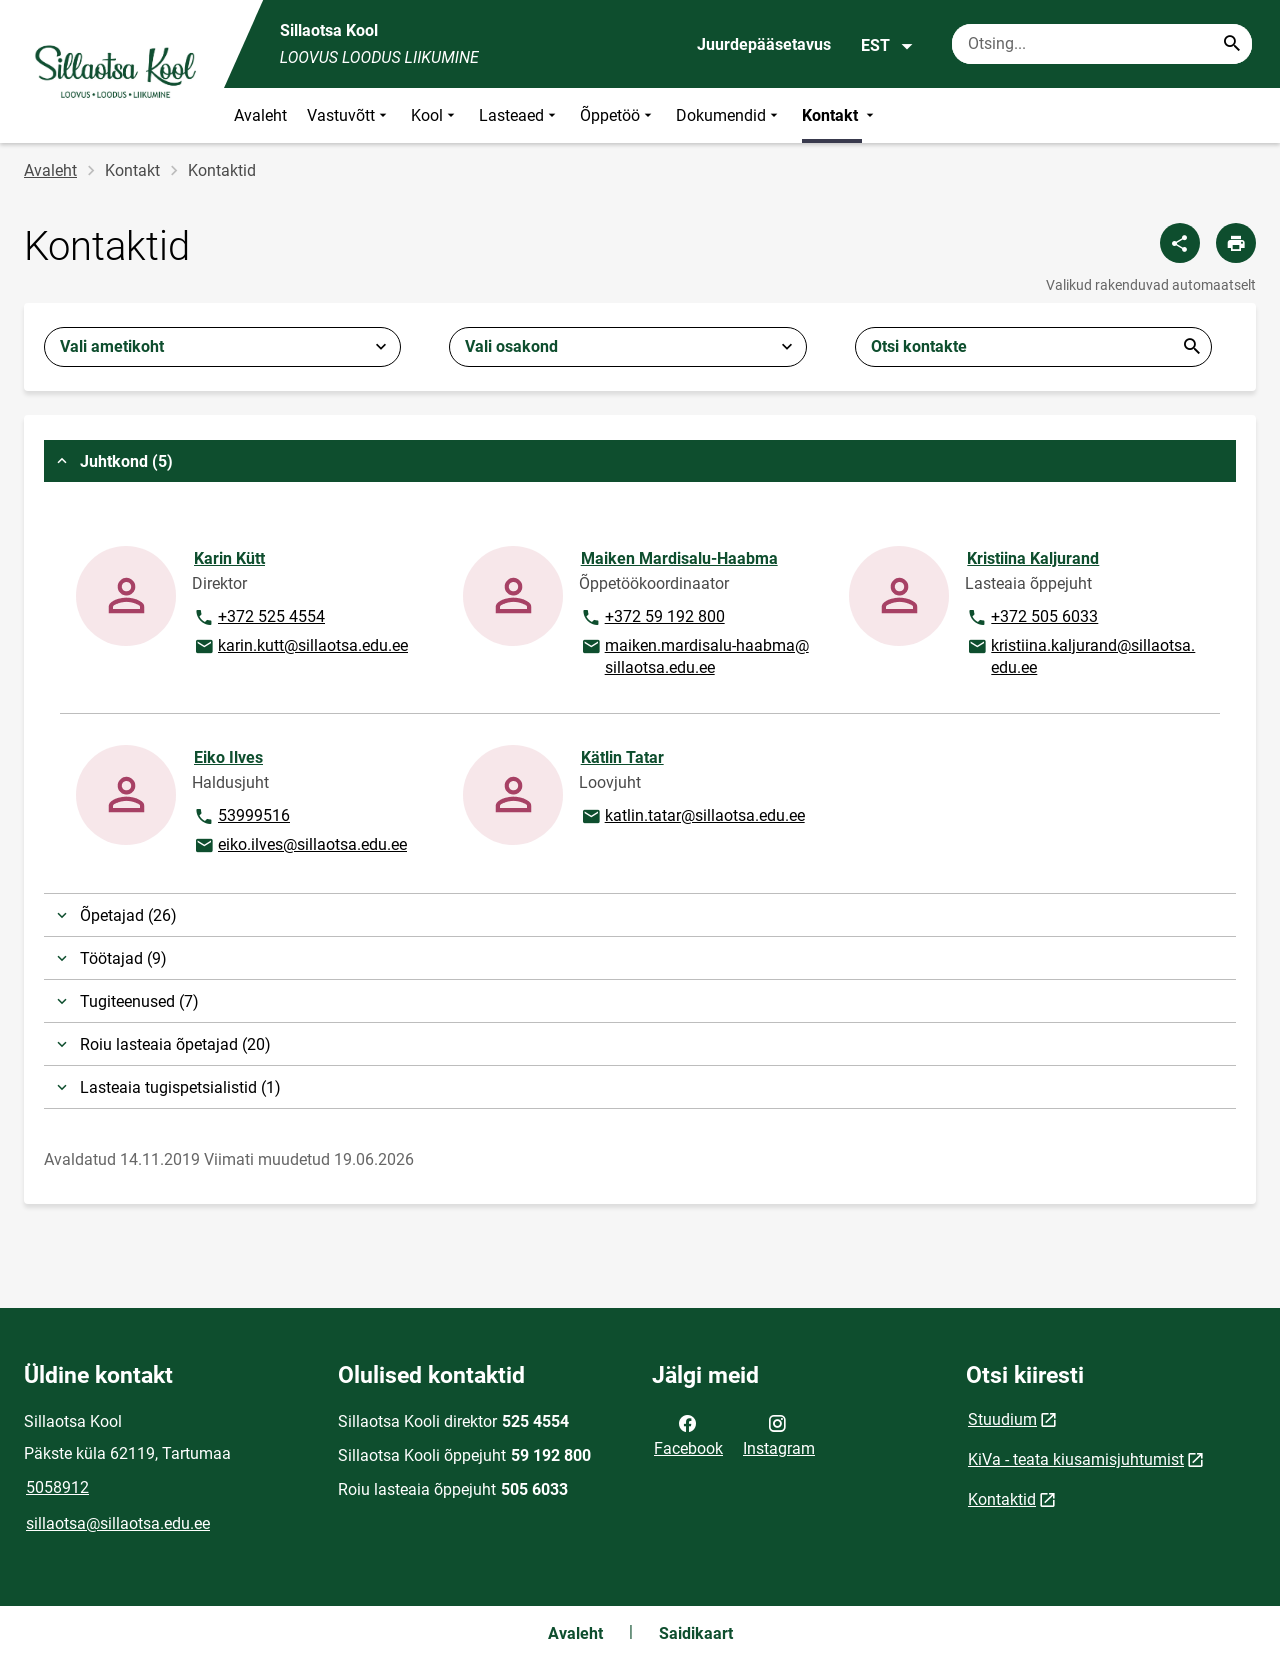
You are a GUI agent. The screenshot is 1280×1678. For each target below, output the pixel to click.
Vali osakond (511, 346)
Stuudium (1002, 1419)
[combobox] (222, 347)
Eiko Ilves (228, 757)
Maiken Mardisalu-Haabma (679, 558)
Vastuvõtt (349, 115)
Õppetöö (618, 115)
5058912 (57, 1487)
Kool (435, 115)
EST (887, 46)
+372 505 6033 (1032, 618)
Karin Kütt (229, 558)
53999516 (248, 817)
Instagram (779, 1434)
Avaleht (260, 115)
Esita (1192, 347)
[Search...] (1232, 44)
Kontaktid (1002, 1499)
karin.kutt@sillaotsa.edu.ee (300, 647)
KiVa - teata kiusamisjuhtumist (1076, 1459)
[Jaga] (1180, 243)
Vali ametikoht (112, 346)
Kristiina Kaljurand (1033, 558)
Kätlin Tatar (622, 757)
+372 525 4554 (259, 618)
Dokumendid (729, 115)
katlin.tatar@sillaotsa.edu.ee (692, 817)
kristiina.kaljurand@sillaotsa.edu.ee (1080, 655)
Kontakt (840, 115)
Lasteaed (519, 115)
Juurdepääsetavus (764, 44)
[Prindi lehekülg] (1236, 243)
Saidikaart (696, 1633)
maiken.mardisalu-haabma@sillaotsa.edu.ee (694, 655)
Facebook (688, 1434)
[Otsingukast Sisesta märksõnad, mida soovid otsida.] (1102, 44)
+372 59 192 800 (652, 618)
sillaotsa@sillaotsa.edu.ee (118, 1523)
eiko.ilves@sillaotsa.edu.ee (300, 846)
